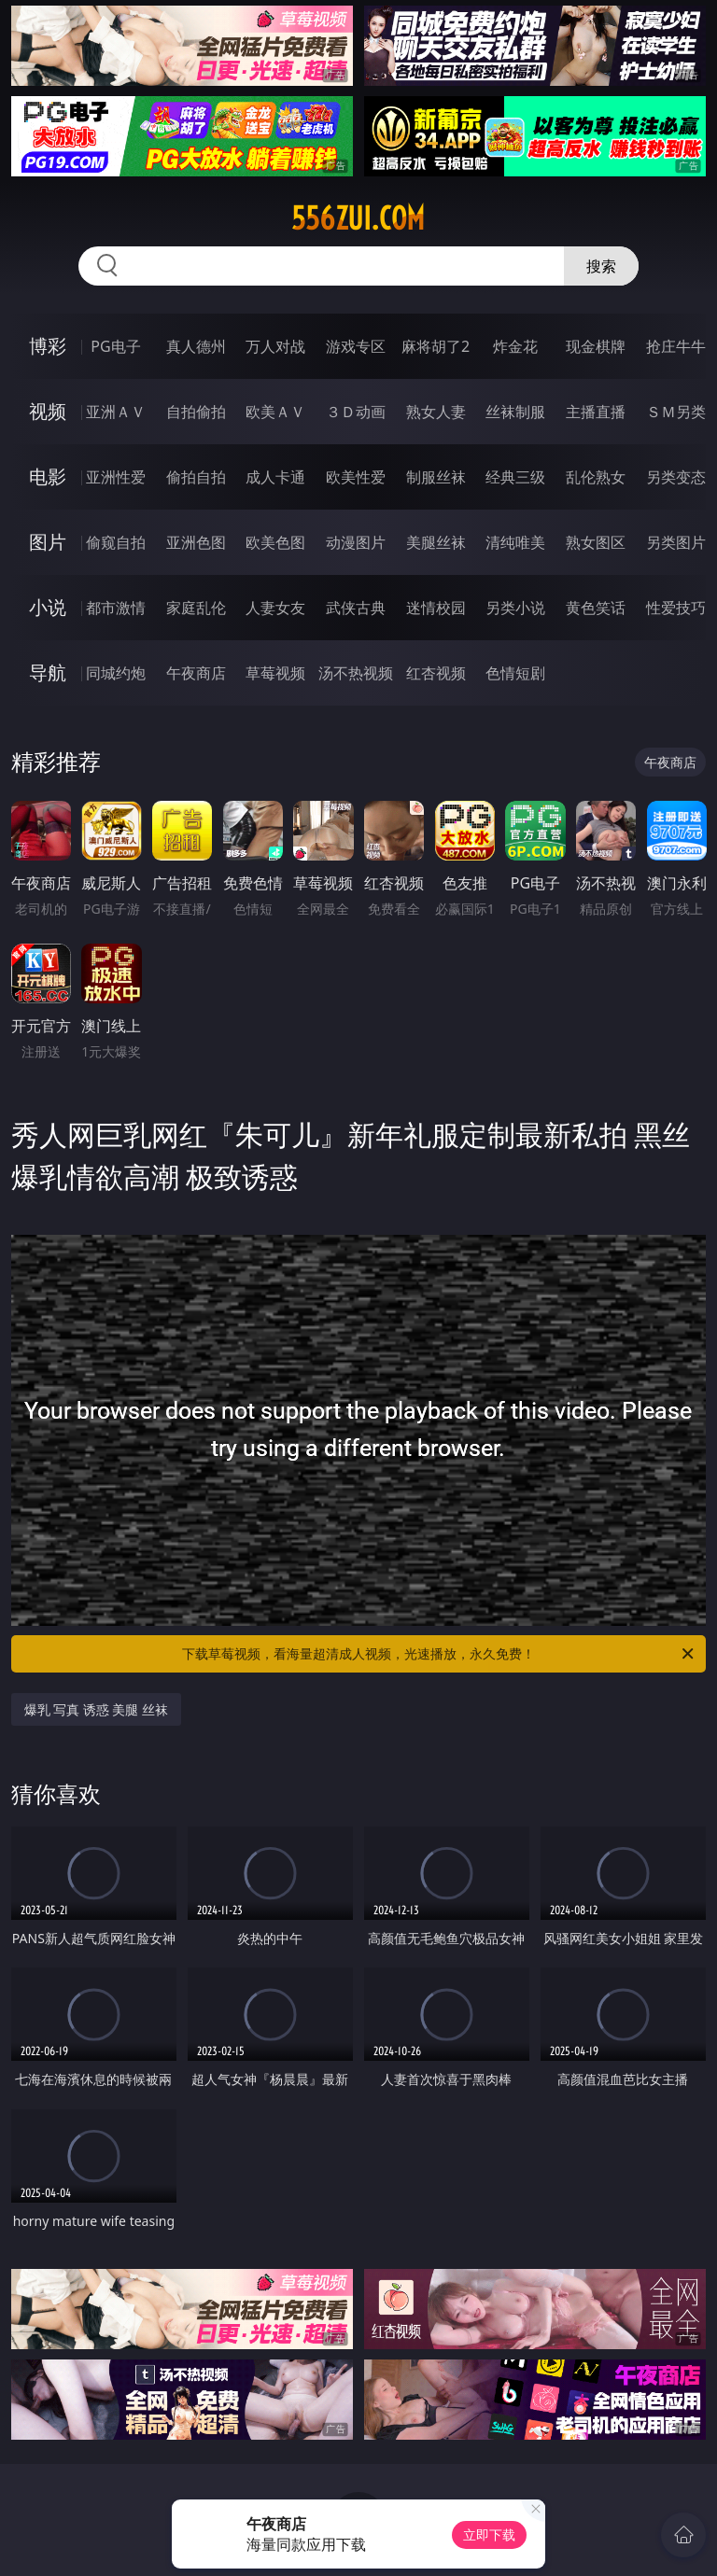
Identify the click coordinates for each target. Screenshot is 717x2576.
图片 (47, 541)
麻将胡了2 (435, 346)
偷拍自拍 (196, 477)
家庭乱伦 (196, 607)
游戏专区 (356, 346)
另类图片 (676, 542)
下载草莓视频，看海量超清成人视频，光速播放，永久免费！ (439, 1654)
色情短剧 (515, 673)
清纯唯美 (515, 542)
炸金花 (515, 346)
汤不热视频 (355, 673)
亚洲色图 (196, 542)
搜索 (601, 266)
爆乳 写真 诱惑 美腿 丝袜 (96, 1709)
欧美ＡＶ (275, 411)
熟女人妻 (436, 411)
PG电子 (115, 346)
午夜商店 (196, 673)
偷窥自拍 (116, 542)
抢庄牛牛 (676, 346)
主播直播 (596, 411)
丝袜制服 (515, 411)
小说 (47, 607)
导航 (47, 672)
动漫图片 (356, 542)
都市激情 (116, 607)
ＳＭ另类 (676, 411)
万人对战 (275, 346)
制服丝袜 (436, 477)
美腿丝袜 (436, 542)
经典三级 (515, 477)
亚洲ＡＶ (116, 411)
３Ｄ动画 (356, 411)
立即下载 (489, 2534)
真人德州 (196, 346)
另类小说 (515, 607)
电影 (47, 476)
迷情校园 (436, 607)
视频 (47, 411)
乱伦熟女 (596, 477)
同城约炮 (116, 673)
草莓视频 (275, 673)
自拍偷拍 (196, 411)
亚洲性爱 (116, 477)
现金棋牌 (596, 346)
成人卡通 (275, 477)
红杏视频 (436, 673)
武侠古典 (356, 607)
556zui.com (358, 218)
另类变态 (676, 477)
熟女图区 (596, 542)
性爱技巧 (676, 607)
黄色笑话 (596, 607)
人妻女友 (275, 607)
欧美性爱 (356, 477)
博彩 (47, 345)
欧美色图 (275, 542)
